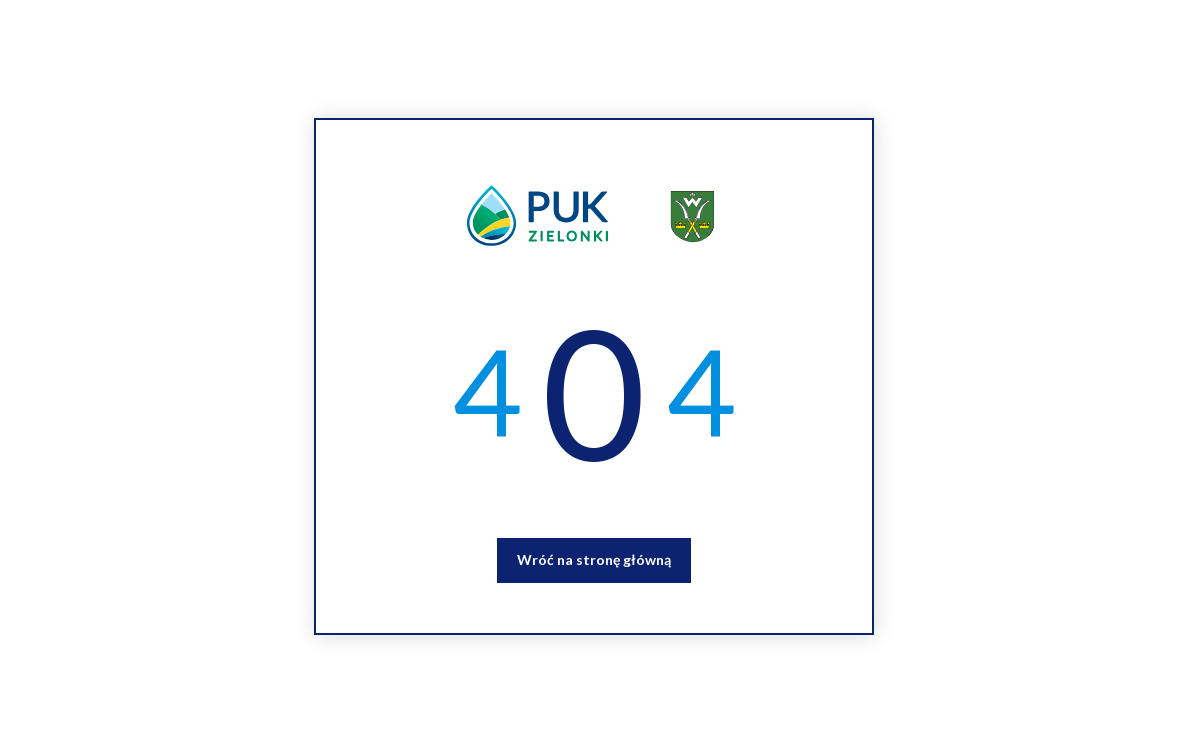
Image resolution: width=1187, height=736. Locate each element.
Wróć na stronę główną (594, 559)
